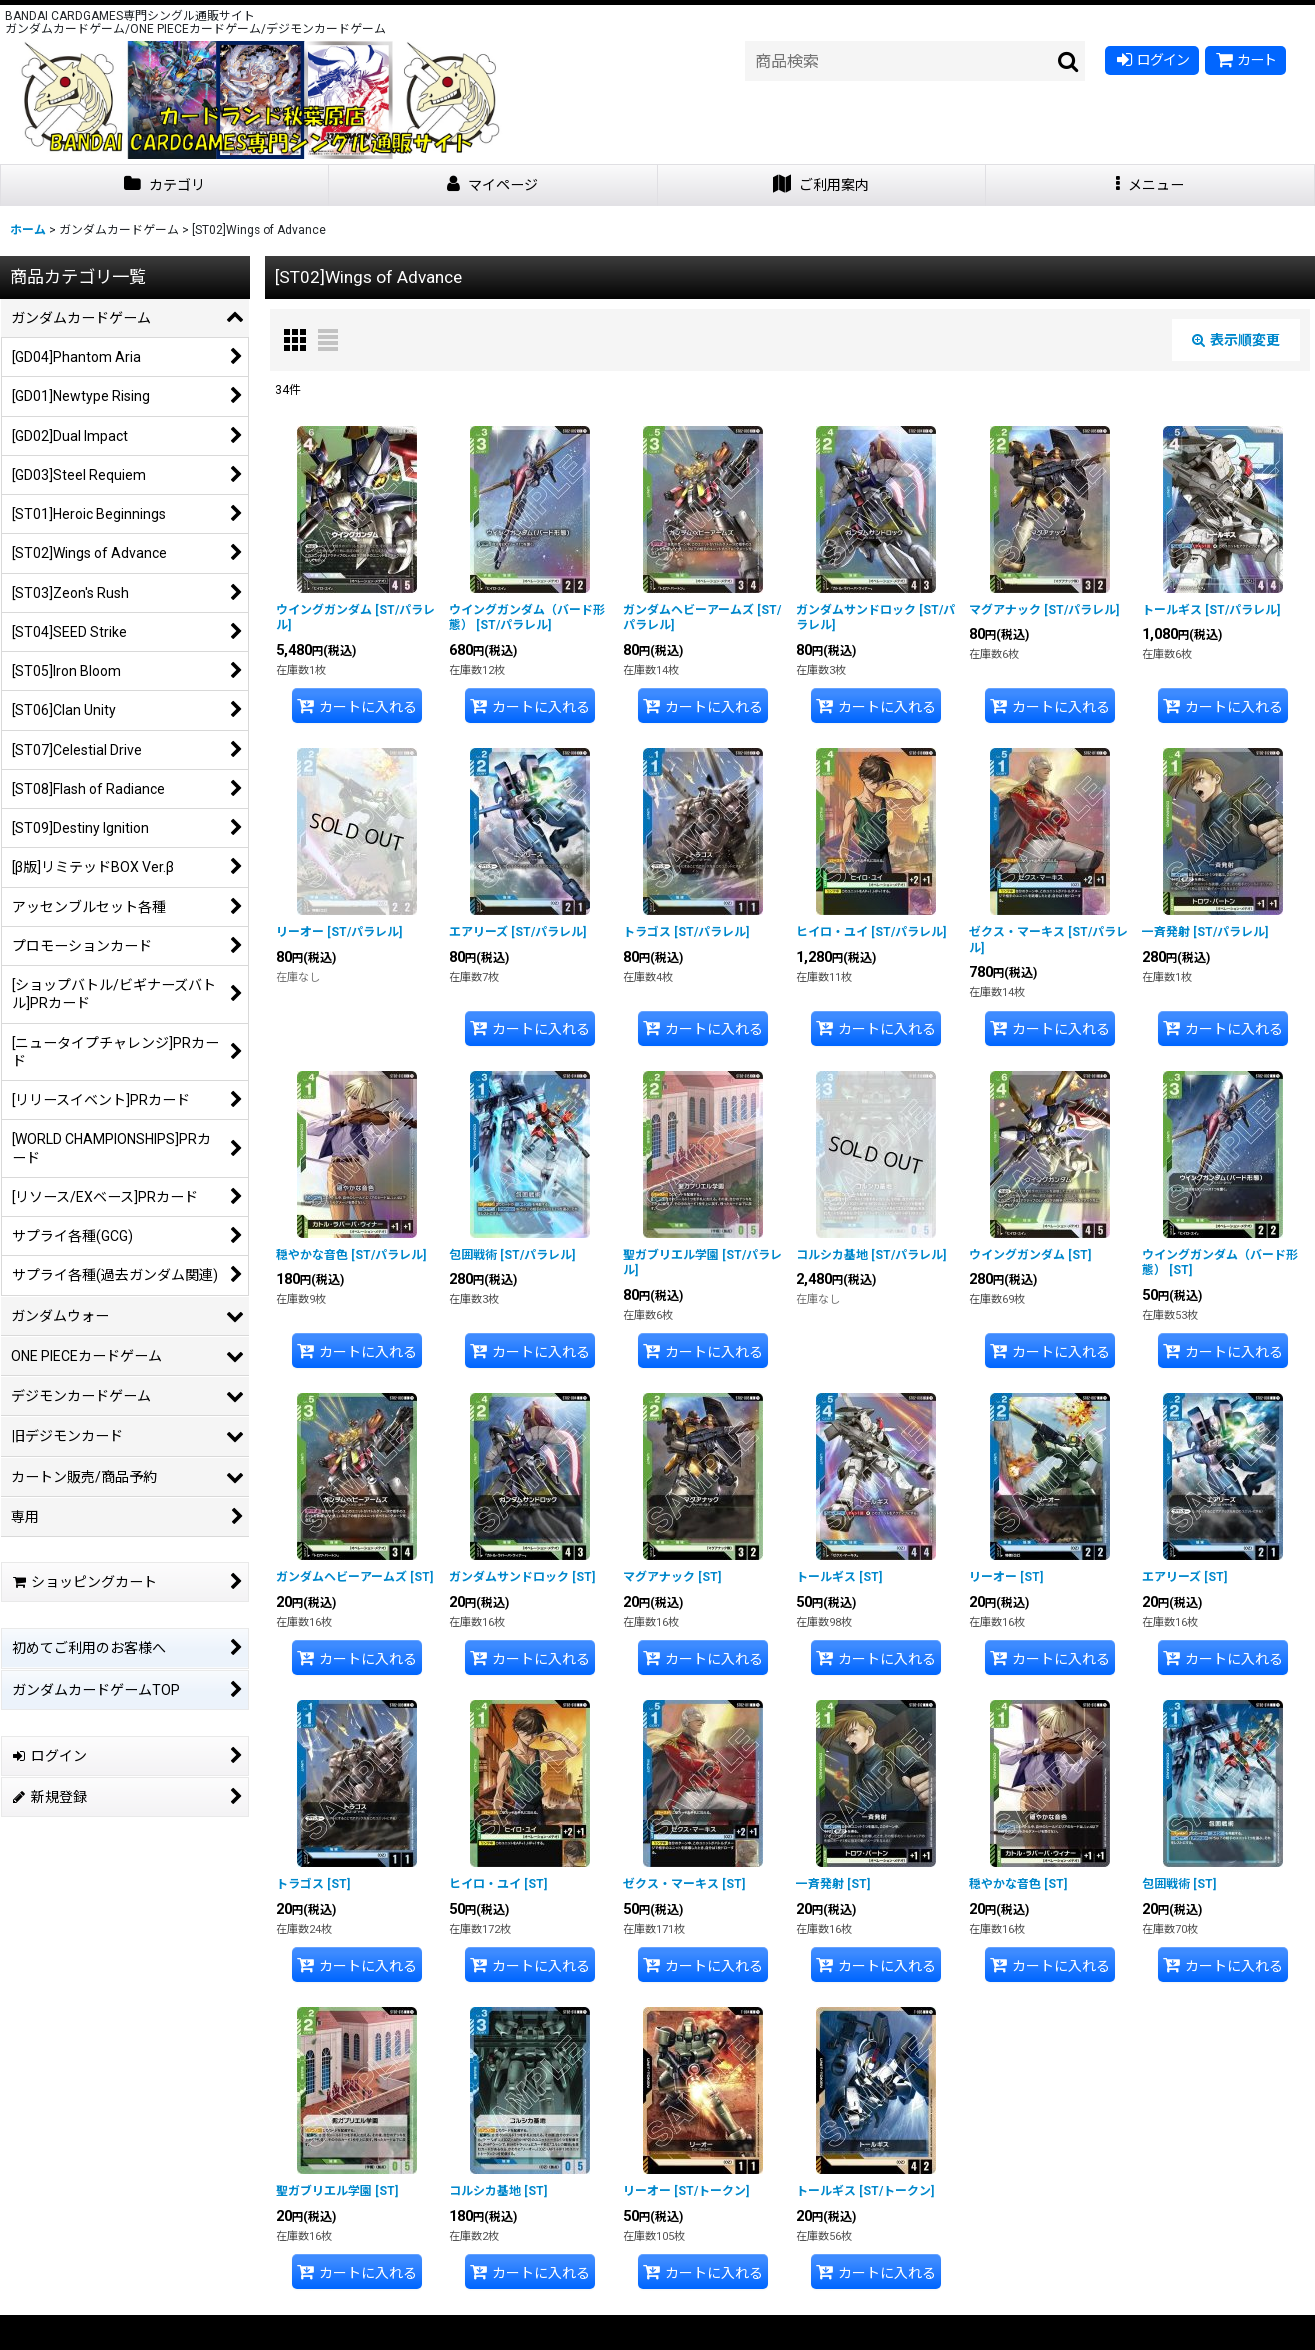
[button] (1150, 185)
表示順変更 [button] (1236, 340)
